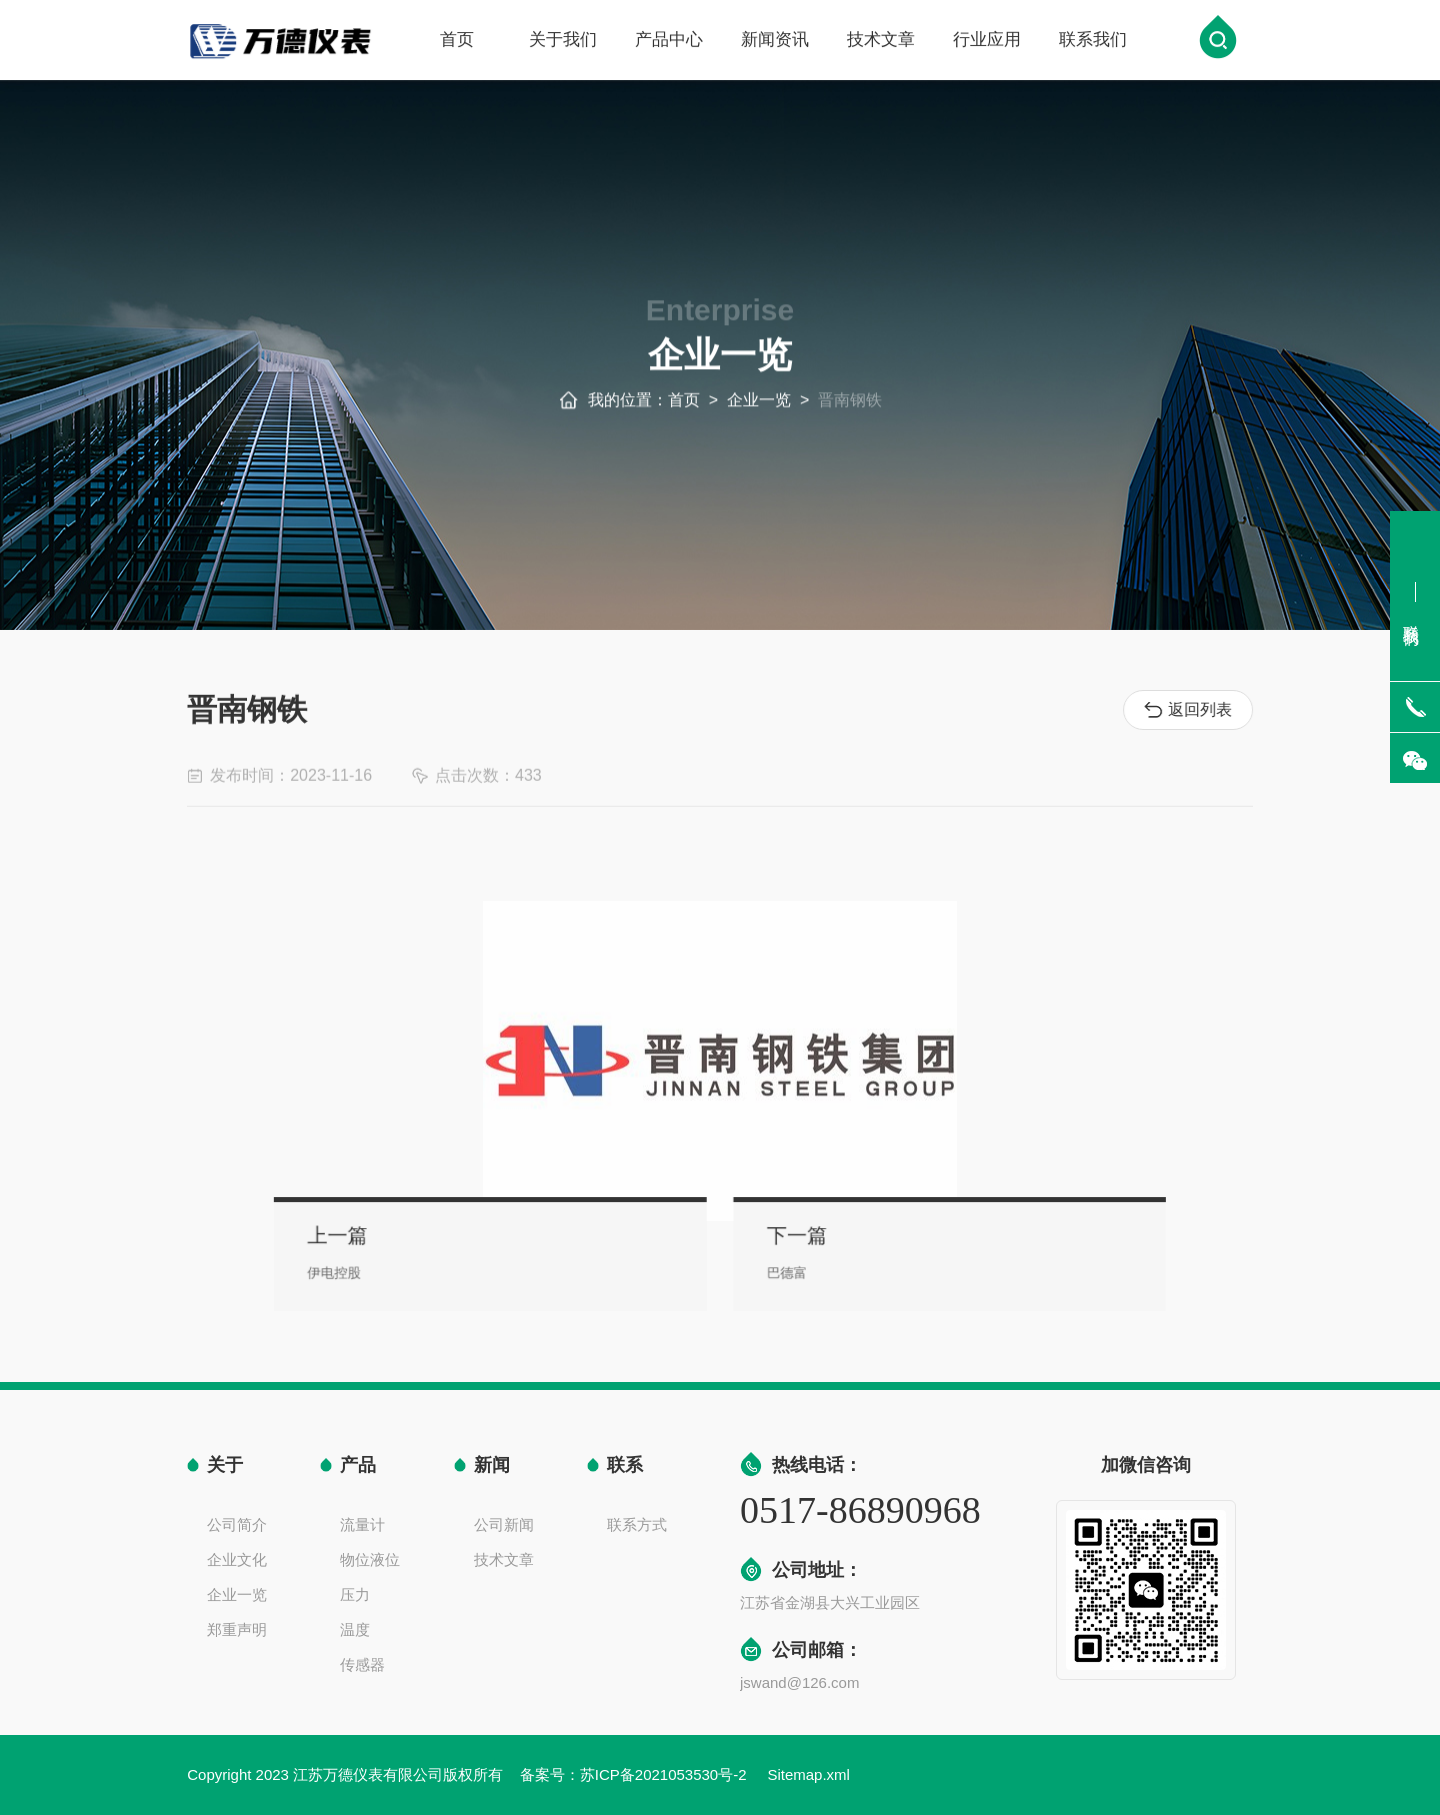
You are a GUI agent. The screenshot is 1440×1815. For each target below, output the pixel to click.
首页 (457, 41)
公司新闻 (504, 1524)
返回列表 (1191, 710)
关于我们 (563, 41)
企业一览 (759, 412)
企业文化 (237, 1559)
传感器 (362, 1664)
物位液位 (370, 1559)
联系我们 (1093, 41)
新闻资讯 (775, 41)
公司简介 (237, 1524)
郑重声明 (237, 1629)
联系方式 (637, 1524)
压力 (355, 1594)
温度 (355, 1629)
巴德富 (773, 1268)
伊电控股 (416, 1268)
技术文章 (881, 41)
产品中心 (669, 41)
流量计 (362, 1524)
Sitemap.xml (808, 1774)
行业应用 (987, 41)
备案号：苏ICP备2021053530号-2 (635, 1774)
